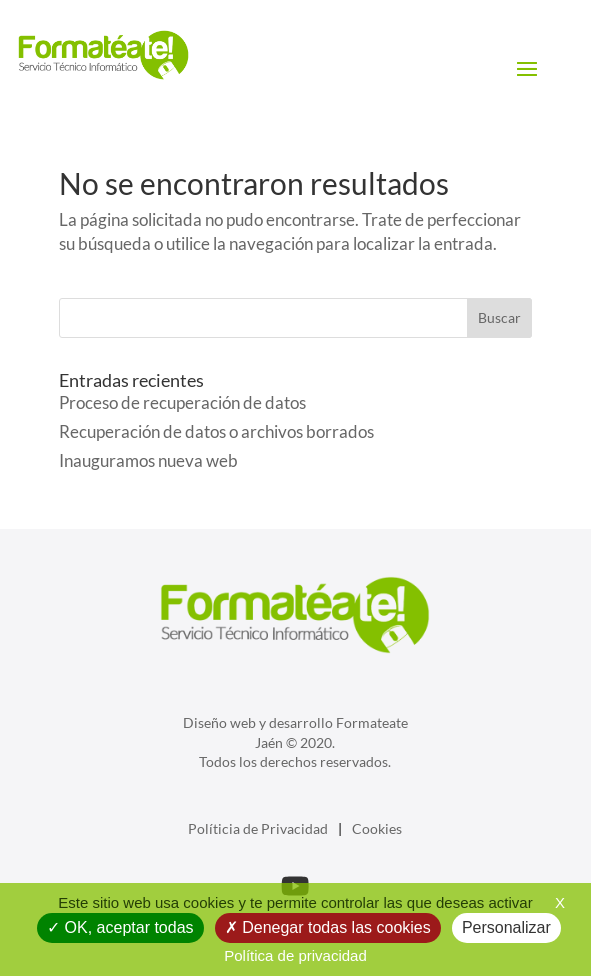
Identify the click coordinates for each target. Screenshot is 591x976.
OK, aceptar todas (120, 927)
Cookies (377, 828)
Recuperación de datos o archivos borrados (216, 431)
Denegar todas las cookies (328, 927)
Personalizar (506, 927)
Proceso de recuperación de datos (182, 402)
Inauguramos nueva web (148, 460)
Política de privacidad (295, 955)
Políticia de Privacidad (258, 828)
